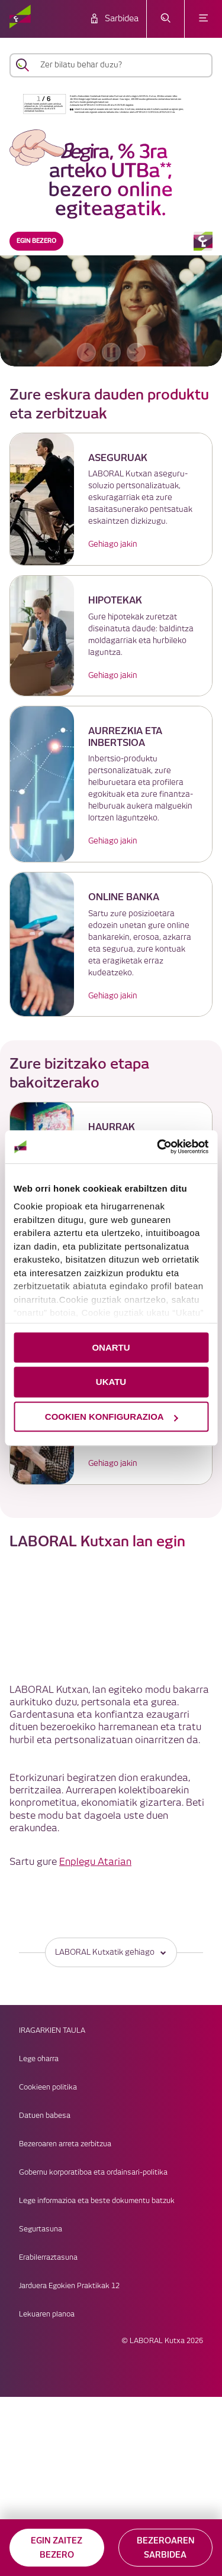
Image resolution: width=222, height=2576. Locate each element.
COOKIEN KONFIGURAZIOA (111, 1417)
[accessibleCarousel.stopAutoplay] (111, 352)
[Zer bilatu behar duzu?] (121, 65)
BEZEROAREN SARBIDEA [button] (165, 2547)
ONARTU (111, 1347)
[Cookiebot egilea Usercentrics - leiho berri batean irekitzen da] (158, 1146)
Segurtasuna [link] (40, 2229)
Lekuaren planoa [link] (47, 2314)
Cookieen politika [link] (48, 2087)
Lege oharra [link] (39, 2059)
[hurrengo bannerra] (136, 352)
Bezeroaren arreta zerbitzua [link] (65, 2144)
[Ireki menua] (203, 19)
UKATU (111, 1382)
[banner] (111, 227)
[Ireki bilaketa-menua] (165, 19)
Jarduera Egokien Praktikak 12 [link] (69, 2286)
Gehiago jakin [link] (112, 544)
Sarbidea (122, 19)
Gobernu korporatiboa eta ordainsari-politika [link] (93, 2172)
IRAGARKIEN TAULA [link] (52, 2030)
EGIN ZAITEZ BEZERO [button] (56, 2547)
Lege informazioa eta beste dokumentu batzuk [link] (97, 2201)
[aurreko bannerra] (86, 352)
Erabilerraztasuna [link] (48, 2257)
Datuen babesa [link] (44, 2116)
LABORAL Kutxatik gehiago (111, 1952)
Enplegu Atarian (95, 1862)
